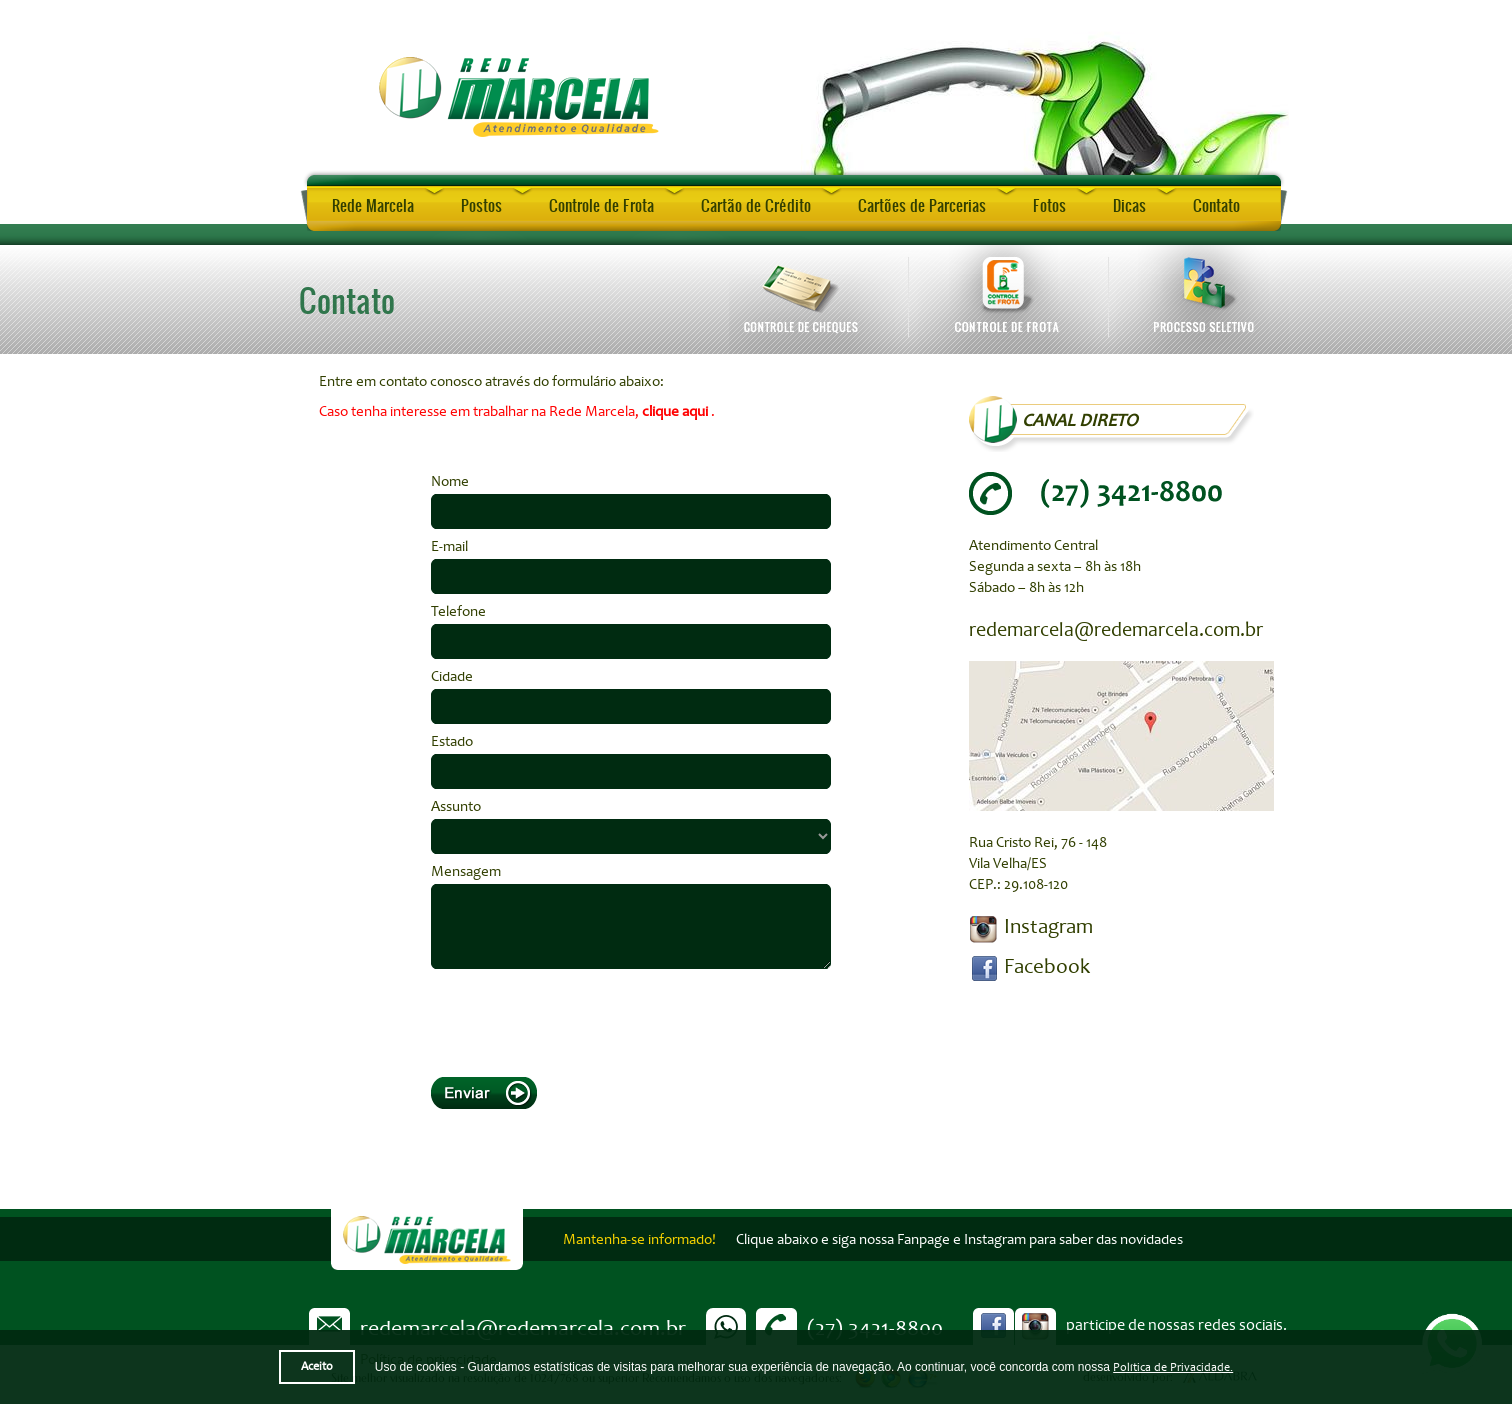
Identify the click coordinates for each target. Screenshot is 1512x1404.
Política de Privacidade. (1173, 1367)
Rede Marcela (373, 205)
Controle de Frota (601, 205)
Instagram (1048, 926)
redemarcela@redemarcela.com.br (1116, 629)
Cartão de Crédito (756, 205)
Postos (481, 205)
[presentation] (583, 1018)
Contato (1216, 205)
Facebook (1047, 966)
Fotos (1049, 205)
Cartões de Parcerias (922, 205)
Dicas (1129, 205)
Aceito (317, 1366)
